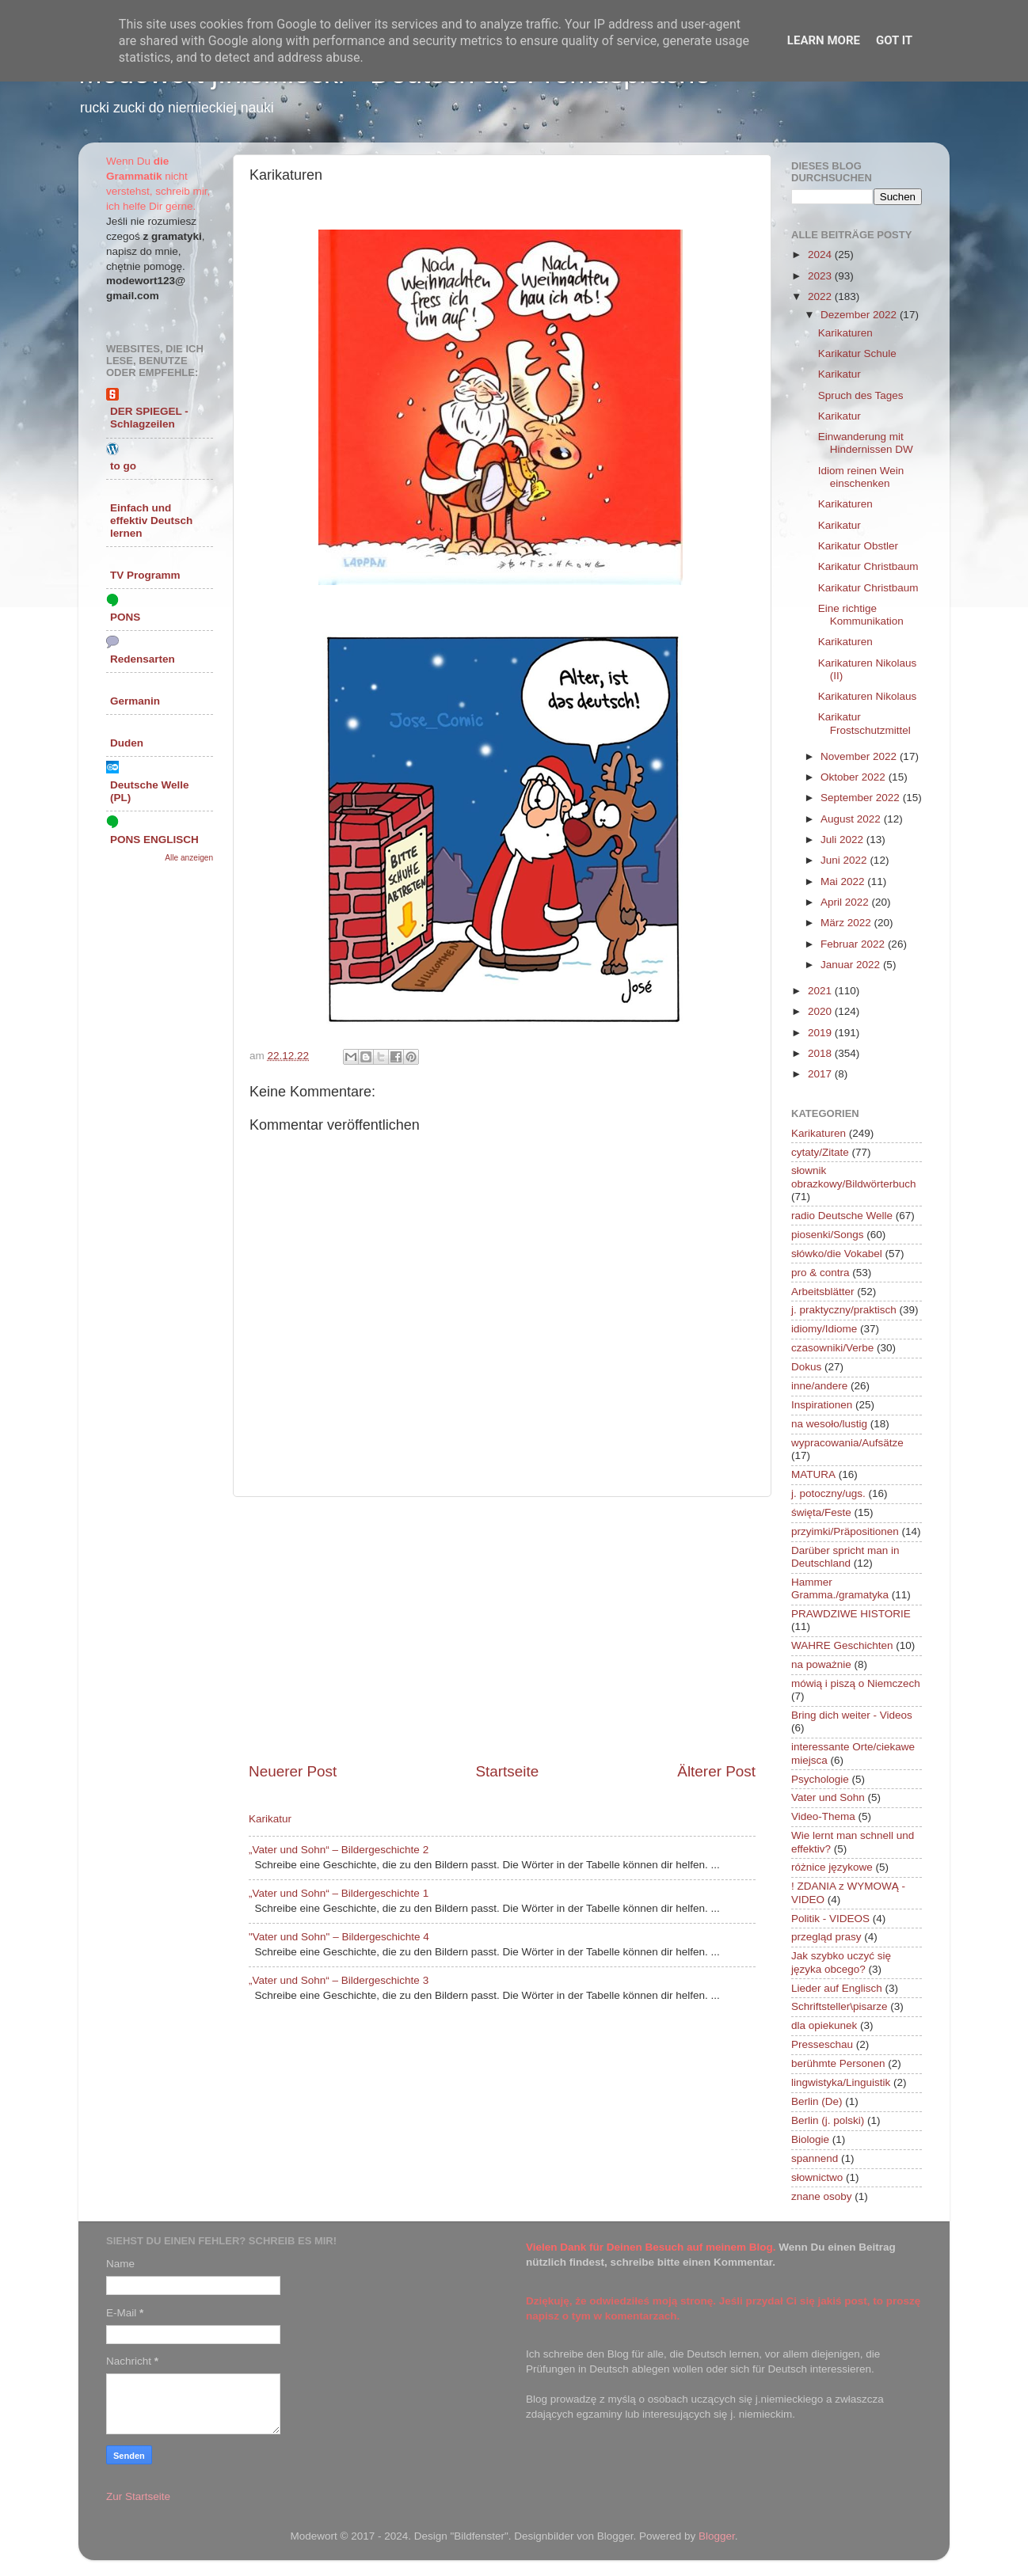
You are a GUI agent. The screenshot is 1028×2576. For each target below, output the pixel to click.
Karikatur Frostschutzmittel (864, 723)
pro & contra (820, 1273)
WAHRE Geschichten (842, 1645)
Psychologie (820, 1779)
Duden (126, 743)
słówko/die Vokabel (836, 1254)
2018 (821, 1053)
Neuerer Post (293, 1771)
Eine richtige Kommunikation (861, 614)
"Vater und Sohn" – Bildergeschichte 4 (339, 1937)
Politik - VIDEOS (830, 1918)
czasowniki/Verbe (832, 1348)
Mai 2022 (843, 881)
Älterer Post (716, 1771)
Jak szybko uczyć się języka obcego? (841, 1962)
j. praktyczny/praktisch (844, 1310)
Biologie (810, 2139)
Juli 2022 (843, 839)
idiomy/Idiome (824, 1329)
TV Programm (145, 575)
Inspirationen (821, 1405)
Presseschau (822, 2044)
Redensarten (142, 659)
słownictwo (817, 2177)
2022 (821, 296)
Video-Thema (823, 1816)
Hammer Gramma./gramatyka (840, 1588)
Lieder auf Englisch (836, 1988)
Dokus (806, 1367)
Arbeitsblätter (823, 1291)
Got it (894, 40)
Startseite (507, 1771)
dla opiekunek (824, 2025)
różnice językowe (832, 1867)
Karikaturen (845, 333)
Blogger (717, 2536)
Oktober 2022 (854, 777)
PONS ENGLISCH (154, 839)
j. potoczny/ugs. (828, 1493)
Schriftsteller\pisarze (839, 2006)
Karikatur (270, 1819)
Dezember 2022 (860, 315)
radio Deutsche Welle (842, 1216)
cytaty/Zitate (820, 1152)
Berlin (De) (817, 2101)
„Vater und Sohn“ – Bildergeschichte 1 (338, 1893)
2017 (821, 1074)
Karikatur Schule (857, 353)
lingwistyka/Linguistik (840, 2082)
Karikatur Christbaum (868, 566)
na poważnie (821, 1664)
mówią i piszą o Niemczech (855, 1683)
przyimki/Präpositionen (845, 1531)
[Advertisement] (502, 1629)
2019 (821, 1033)
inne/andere (819, 1386)
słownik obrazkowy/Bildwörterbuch (853, 1177)
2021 (821, 991)
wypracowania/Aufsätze (847, 1443)
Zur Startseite (138, 2496)
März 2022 (847, 923)
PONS (125, 617)
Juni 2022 (845, 860)
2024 (821, 254)
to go (123, 466)
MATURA (813, 1474)
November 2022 (860, 756)
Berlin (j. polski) (827, 2120)
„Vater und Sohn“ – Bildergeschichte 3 (338, 1980)
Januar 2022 (851, 965)
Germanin (135, 701)
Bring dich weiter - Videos (851, 1715)
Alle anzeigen (189, 857)
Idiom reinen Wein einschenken (861, 477)
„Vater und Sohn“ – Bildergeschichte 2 (338, 1850)
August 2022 (852, 819)
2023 (821, 276)
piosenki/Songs (827, 1235)
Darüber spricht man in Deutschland (845, 1556)
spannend (814, 2158)
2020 (821, 1011)
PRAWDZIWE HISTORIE (851, 1614)
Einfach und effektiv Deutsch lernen (151, 520)
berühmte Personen (838, 2063)
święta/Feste (821, 1512)
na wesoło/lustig (829, 1424)
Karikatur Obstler (858, 546)
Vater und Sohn (828, 1797)
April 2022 (846, 902)
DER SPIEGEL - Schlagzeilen (149, 417)
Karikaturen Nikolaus (867, 696)
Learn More (823, 40)
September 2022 (861, 798)
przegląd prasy (826, 1937)
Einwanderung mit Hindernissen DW (865, 443)
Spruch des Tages (861, 395)
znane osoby (821, 2196)
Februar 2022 (854, 944)
